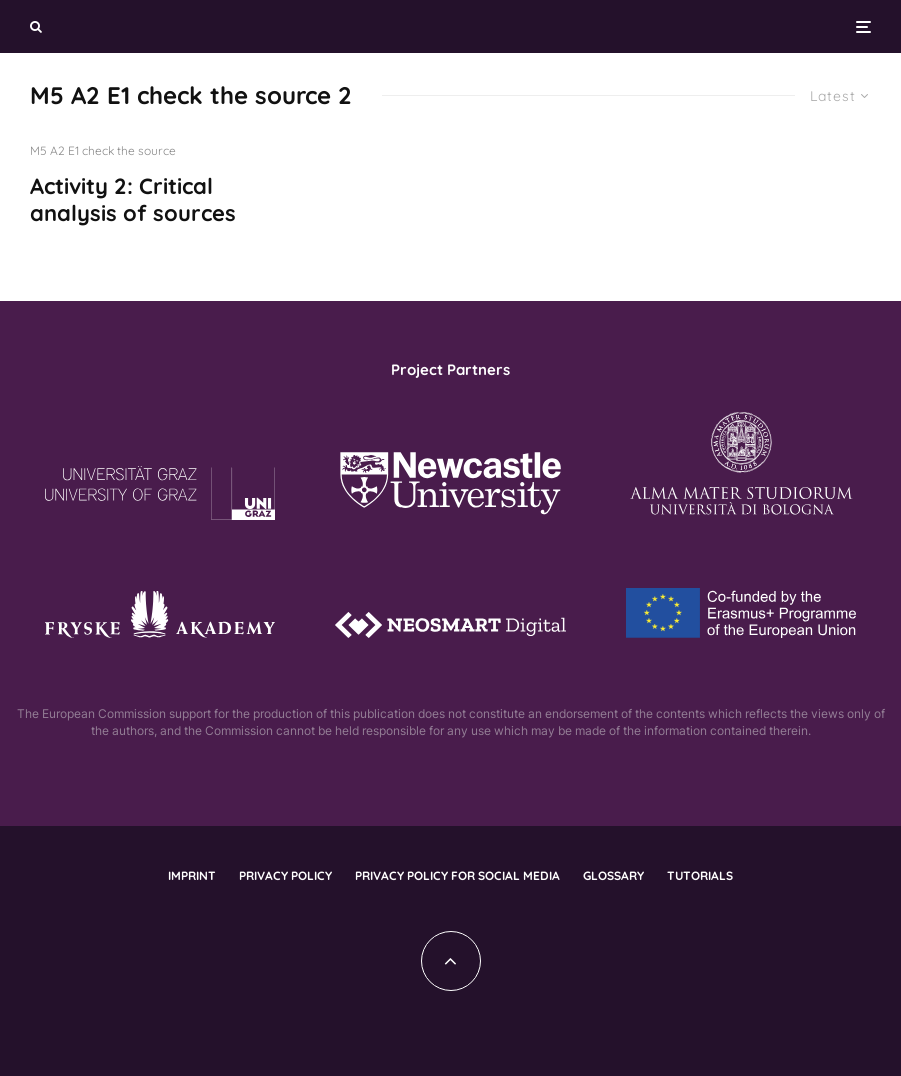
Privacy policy (285, 875)
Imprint (192, 875)
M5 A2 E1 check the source (103, 150)
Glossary (613, 875)
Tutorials (700, 875)
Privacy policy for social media (457, 875)
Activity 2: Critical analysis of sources (133, 199)
